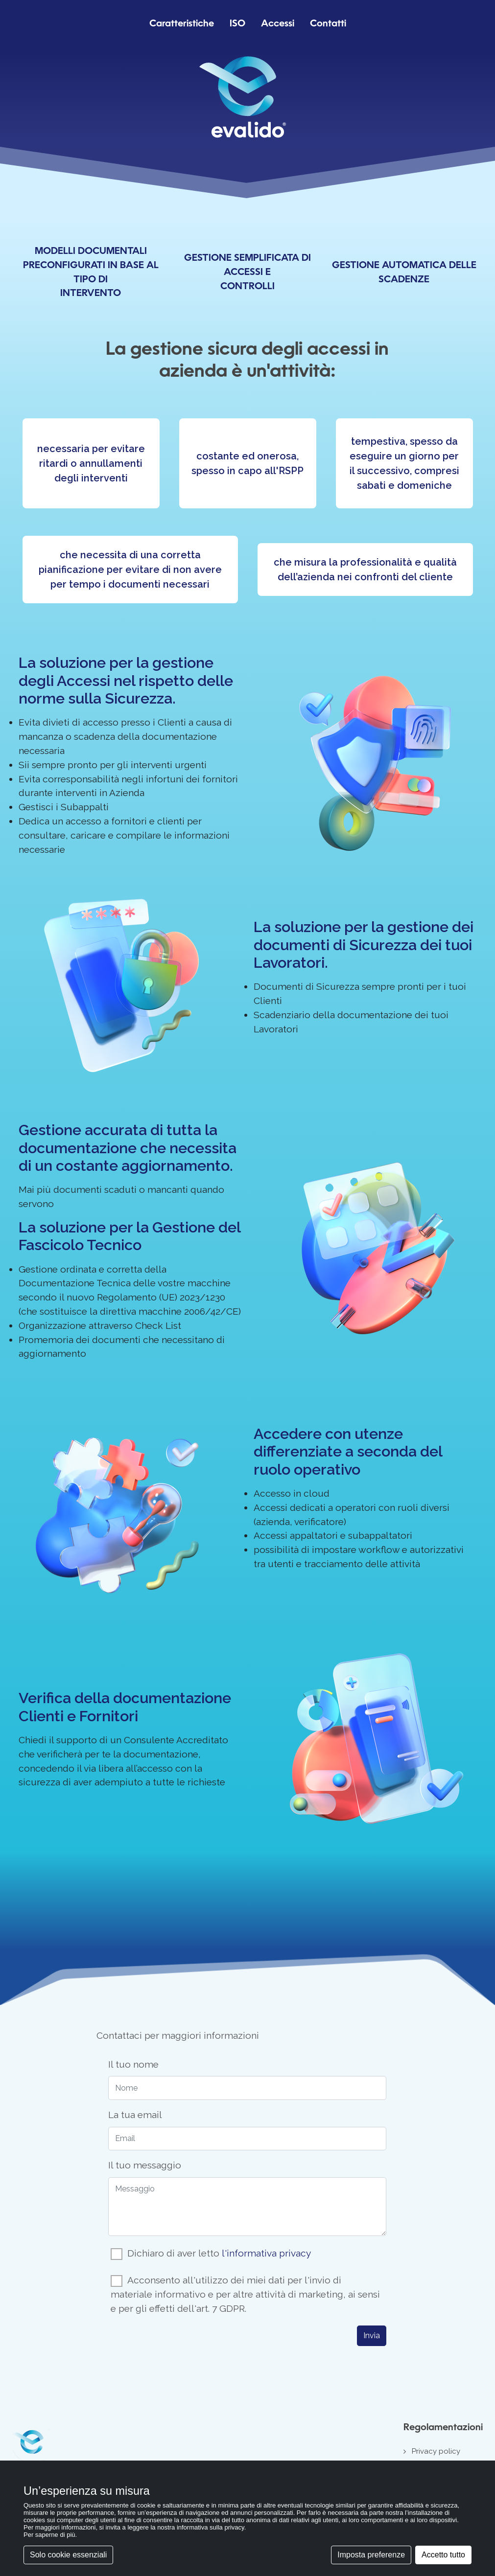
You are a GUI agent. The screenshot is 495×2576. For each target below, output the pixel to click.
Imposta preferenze (371, 2555)
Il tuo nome (133, 2064)
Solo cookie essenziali (68, 2555)
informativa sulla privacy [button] (210, 2527)
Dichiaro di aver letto (219, 2253)
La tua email (135, 2114)
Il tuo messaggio (144, 2165)
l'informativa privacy (266, 2253)
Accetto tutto (443, 2555)
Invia (371, 2335)
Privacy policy (436, 2451)
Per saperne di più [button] (49, 2534)
